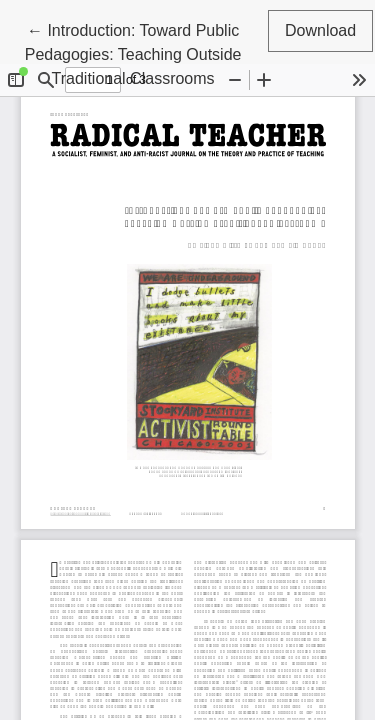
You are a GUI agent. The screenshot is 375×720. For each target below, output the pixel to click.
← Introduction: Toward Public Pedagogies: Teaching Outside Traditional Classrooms (133, 52)
